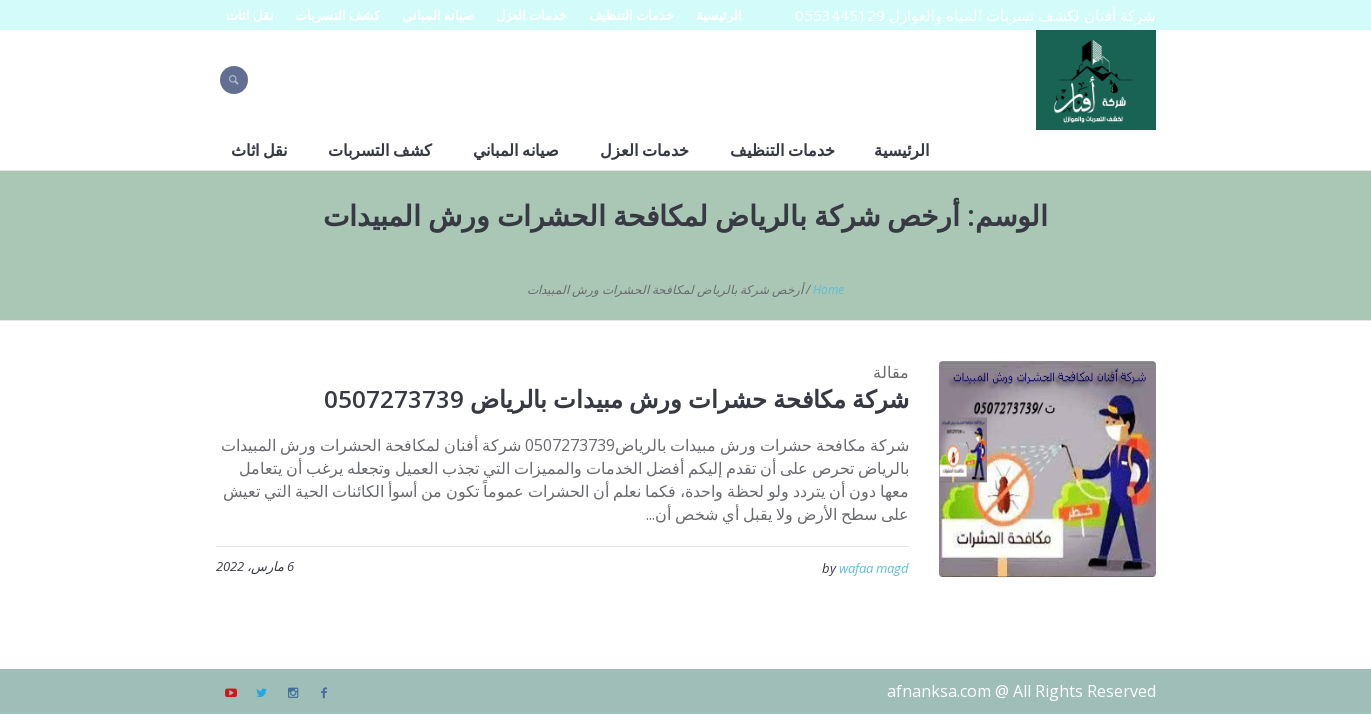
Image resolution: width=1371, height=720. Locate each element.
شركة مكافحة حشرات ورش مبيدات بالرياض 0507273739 (616, 398)
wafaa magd (874, 568)
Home (828, 289)
